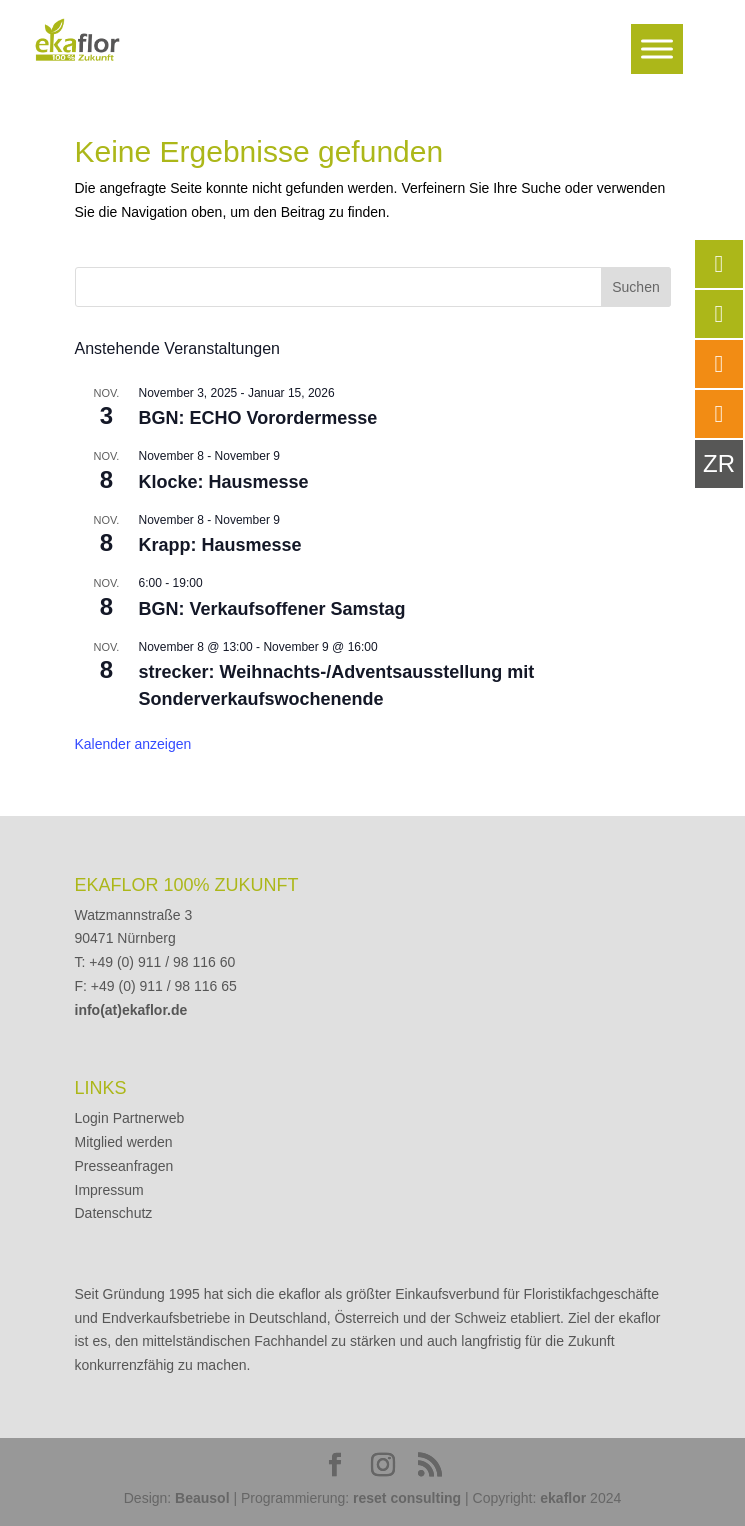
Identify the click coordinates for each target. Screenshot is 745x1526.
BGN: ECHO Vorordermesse (258, 418)
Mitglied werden (124, 1142)
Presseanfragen (124, 1166)
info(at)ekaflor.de (131, 1010)
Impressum (109, 1190)
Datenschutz (114, 1213)
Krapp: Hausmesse (220, 545)
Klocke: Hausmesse (224, 482)
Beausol (202, 1498)
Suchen (635, 287)
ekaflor (563, 1498)
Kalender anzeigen (133, 744)
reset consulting (407, 1498)
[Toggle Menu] (657, 48)
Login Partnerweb (130, 1118)
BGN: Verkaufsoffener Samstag (272, 609)
